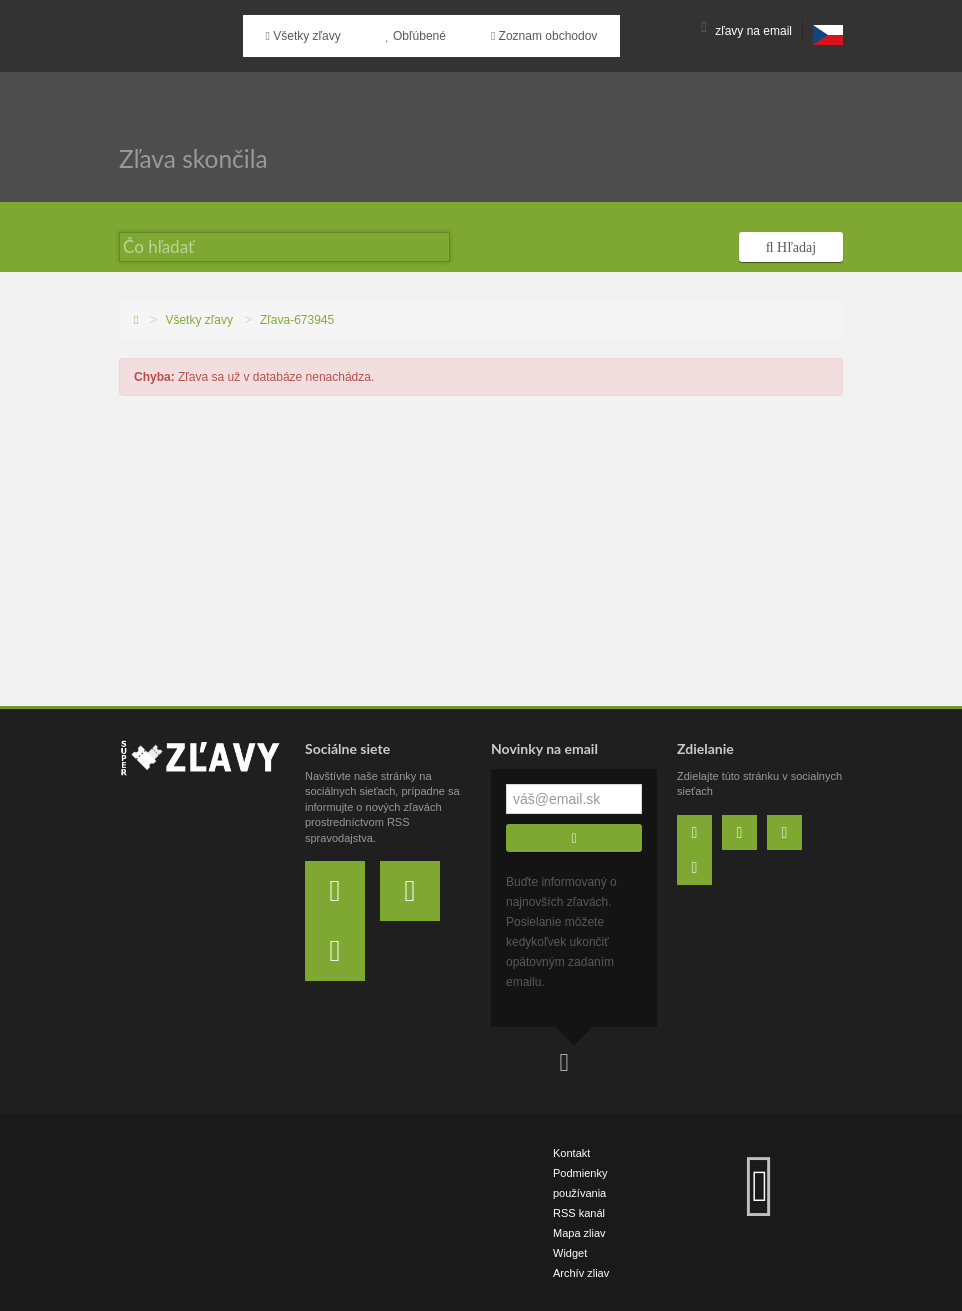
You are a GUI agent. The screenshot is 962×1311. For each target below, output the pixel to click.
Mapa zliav (579, 1231)
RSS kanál (579, 1211)
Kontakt (571, 1151)
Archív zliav (581, 1271)
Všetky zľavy (295, 31)
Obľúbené (393, 31)
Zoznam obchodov (506, 31)
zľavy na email (746, 31)
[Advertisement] (481, 554)
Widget (570, 1251)
